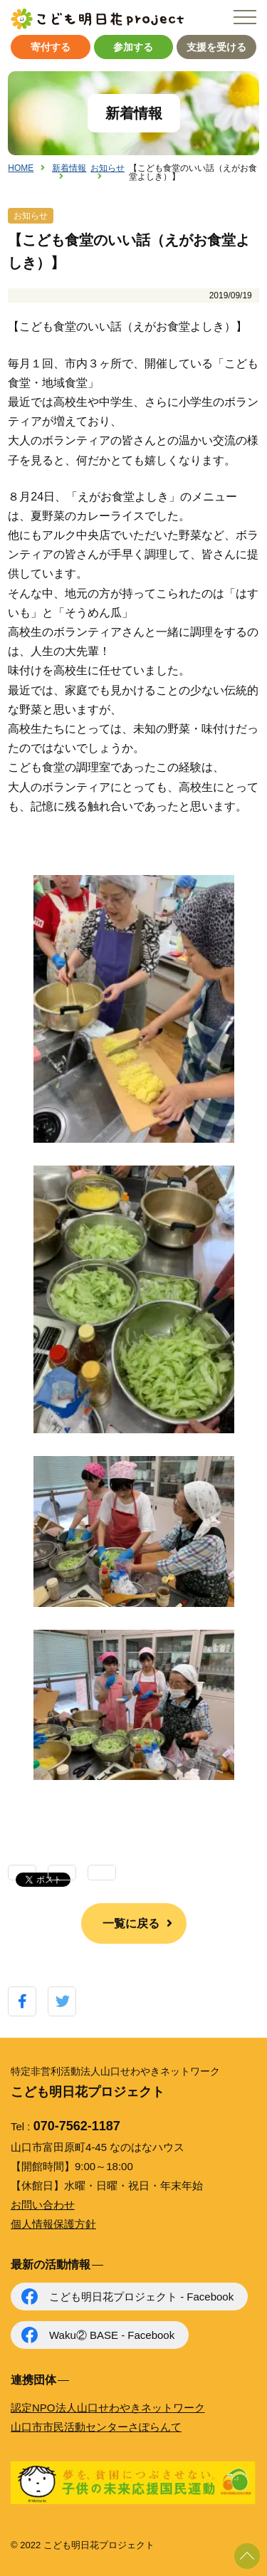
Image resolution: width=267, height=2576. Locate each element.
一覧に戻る (131, 1923)
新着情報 (69, 168)
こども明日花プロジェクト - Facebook (141, 2296)
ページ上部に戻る (247, 2556)
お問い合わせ (43, 2205)
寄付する (50, 47)
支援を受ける (216, 47)
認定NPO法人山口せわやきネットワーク (108, 2408)
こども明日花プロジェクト (97, 19)
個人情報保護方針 (53, 2224)
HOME (20, 168)
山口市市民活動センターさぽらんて (96, 2427)
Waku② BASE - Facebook (111, 2335)
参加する (133, 47)
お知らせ (107, 168)
